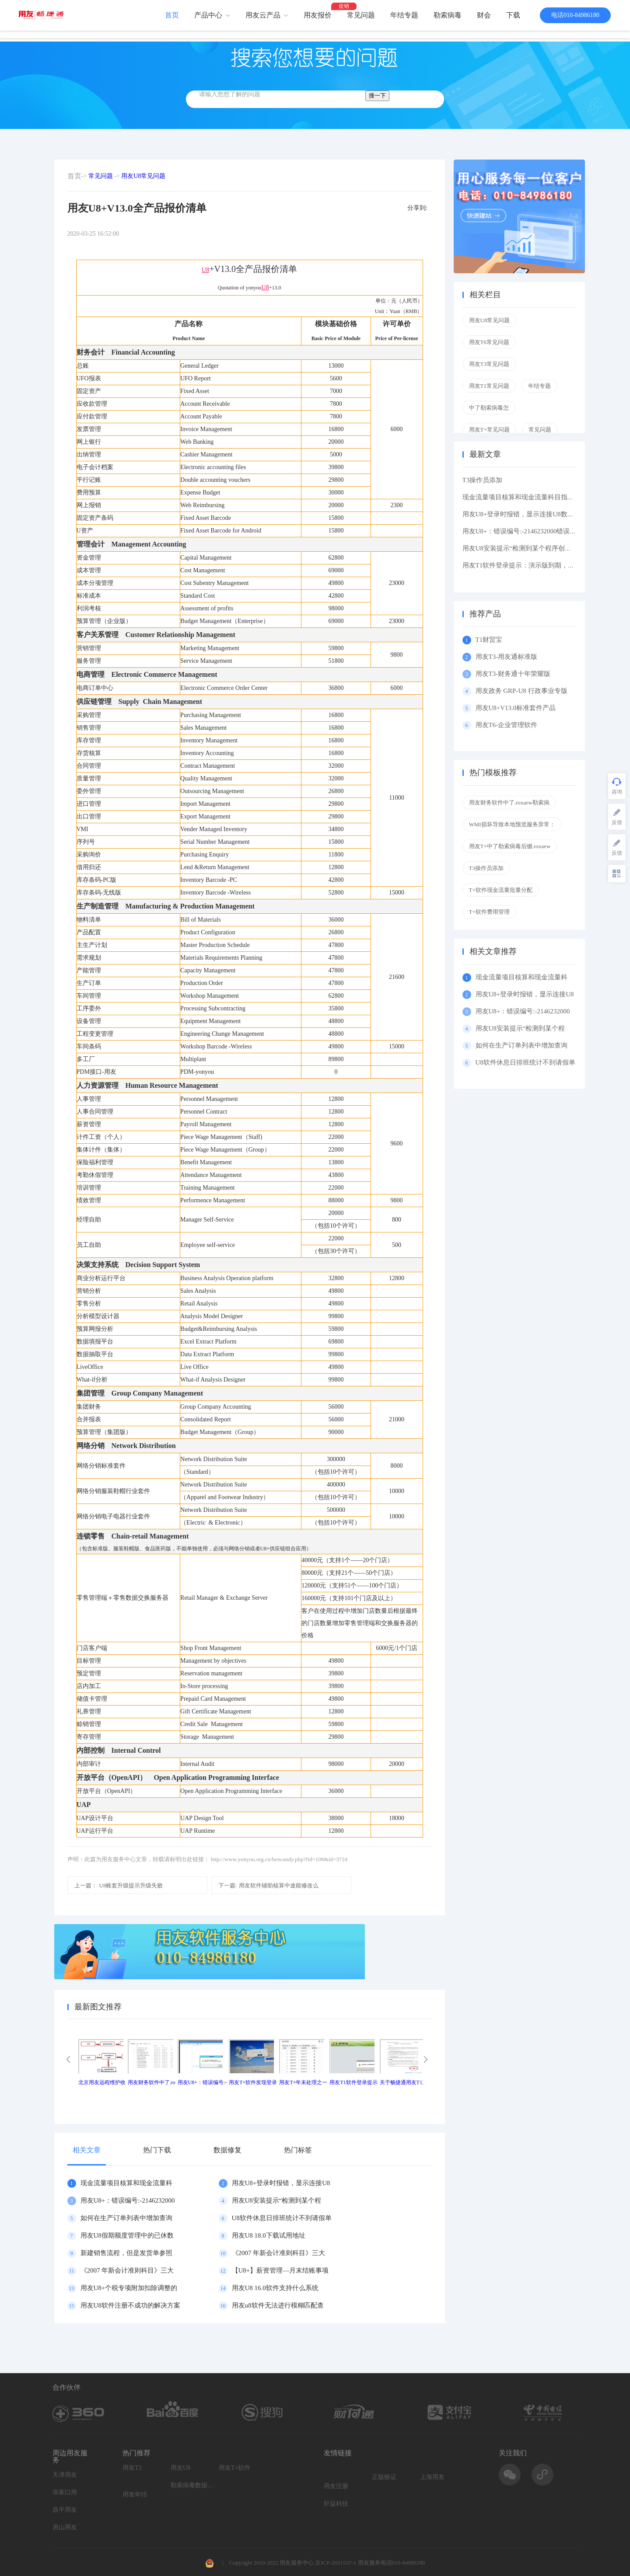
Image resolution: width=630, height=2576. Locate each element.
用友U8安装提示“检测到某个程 (277, 2200)
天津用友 (64, 2475)
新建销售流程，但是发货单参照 (126, 2252)
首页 (172, 15)
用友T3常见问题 (489, 364)
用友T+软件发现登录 (253, 2082)
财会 (484, 15)
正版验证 (384, 2477)
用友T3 (132, 2468)
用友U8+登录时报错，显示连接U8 (281, 2182)
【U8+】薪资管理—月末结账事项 (280, 2270)
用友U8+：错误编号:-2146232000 (127, 2200)
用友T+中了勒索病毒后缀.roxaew (510, 846)
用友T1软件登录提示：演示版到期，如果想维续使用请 (541, 565)
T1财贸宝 (489, 639)
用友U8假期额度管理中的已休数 (127, 2235)
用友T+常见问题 (489, 429)
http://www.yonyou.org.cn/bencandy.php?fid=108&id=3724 (279, 1859)
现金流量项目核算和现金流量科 (126, 2182)
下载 (513, 15)
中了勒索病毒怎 (489, 407)
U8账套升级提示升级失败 (118, 1885)
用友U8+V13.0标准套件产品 (516, 707)
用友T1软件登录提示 (353, 2082)
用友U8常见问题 (143, 176)
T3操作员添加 (482, 480)
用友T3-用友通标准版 (507, 656)
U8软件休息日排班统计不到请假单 (282, 2217)
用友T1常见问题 (489, 386)
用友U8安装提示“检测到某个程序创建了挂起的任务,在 (541, 548)
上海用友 (432, 2477)
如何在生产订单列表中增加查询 (126, 2217)
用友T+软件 (234, 2468)
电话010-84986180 (575, 15)
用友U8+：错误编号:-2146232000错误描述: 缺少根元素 (541, 531)
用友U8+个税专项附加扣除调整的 (129, 2287)
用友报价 (318, 15)
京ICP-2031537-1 (335, 2562)
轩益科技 (336, 2503)
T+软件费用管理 (489, 912)
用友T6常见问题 (489, 342)
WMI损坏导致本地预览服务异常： (512, 824)
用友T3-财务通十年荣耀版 (515, 673)
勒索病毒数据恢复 (192, 2485)
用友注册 (336, 2486)
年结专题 (404, 15)
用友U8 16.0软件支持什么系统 (275, 2287)
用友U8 (180, 2468)
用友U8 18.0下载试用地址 (268, 2235)
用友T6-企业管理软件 (507, 724)
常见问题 (361, 15)
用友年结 (134, 2494)
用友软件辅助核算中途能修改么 (268, 1885)
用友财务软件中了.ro (151, 2082)
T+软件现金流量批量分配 (500, 890)
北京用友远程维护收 (102, 2082)
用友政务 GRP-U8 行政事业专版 (521, 690)
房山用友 (64, 2527)
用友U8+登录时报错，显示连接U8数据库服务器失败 (537, 514)
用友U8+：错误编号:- (202, 2082)
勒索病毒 (448, 15)
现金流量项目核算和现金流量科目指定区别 (524, 497)
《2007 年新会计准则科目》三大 (279, 2252)
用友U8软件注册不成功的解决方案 (130, 2305)
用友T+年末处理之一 (303, 2082)
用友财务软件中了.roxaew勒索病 (509, 802)
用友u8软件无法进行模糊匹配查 (278, 2305)
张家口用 (64, 2492)
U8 (205, 270)
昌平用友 (64, 2509)
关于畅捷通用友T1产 (403, 2082)
